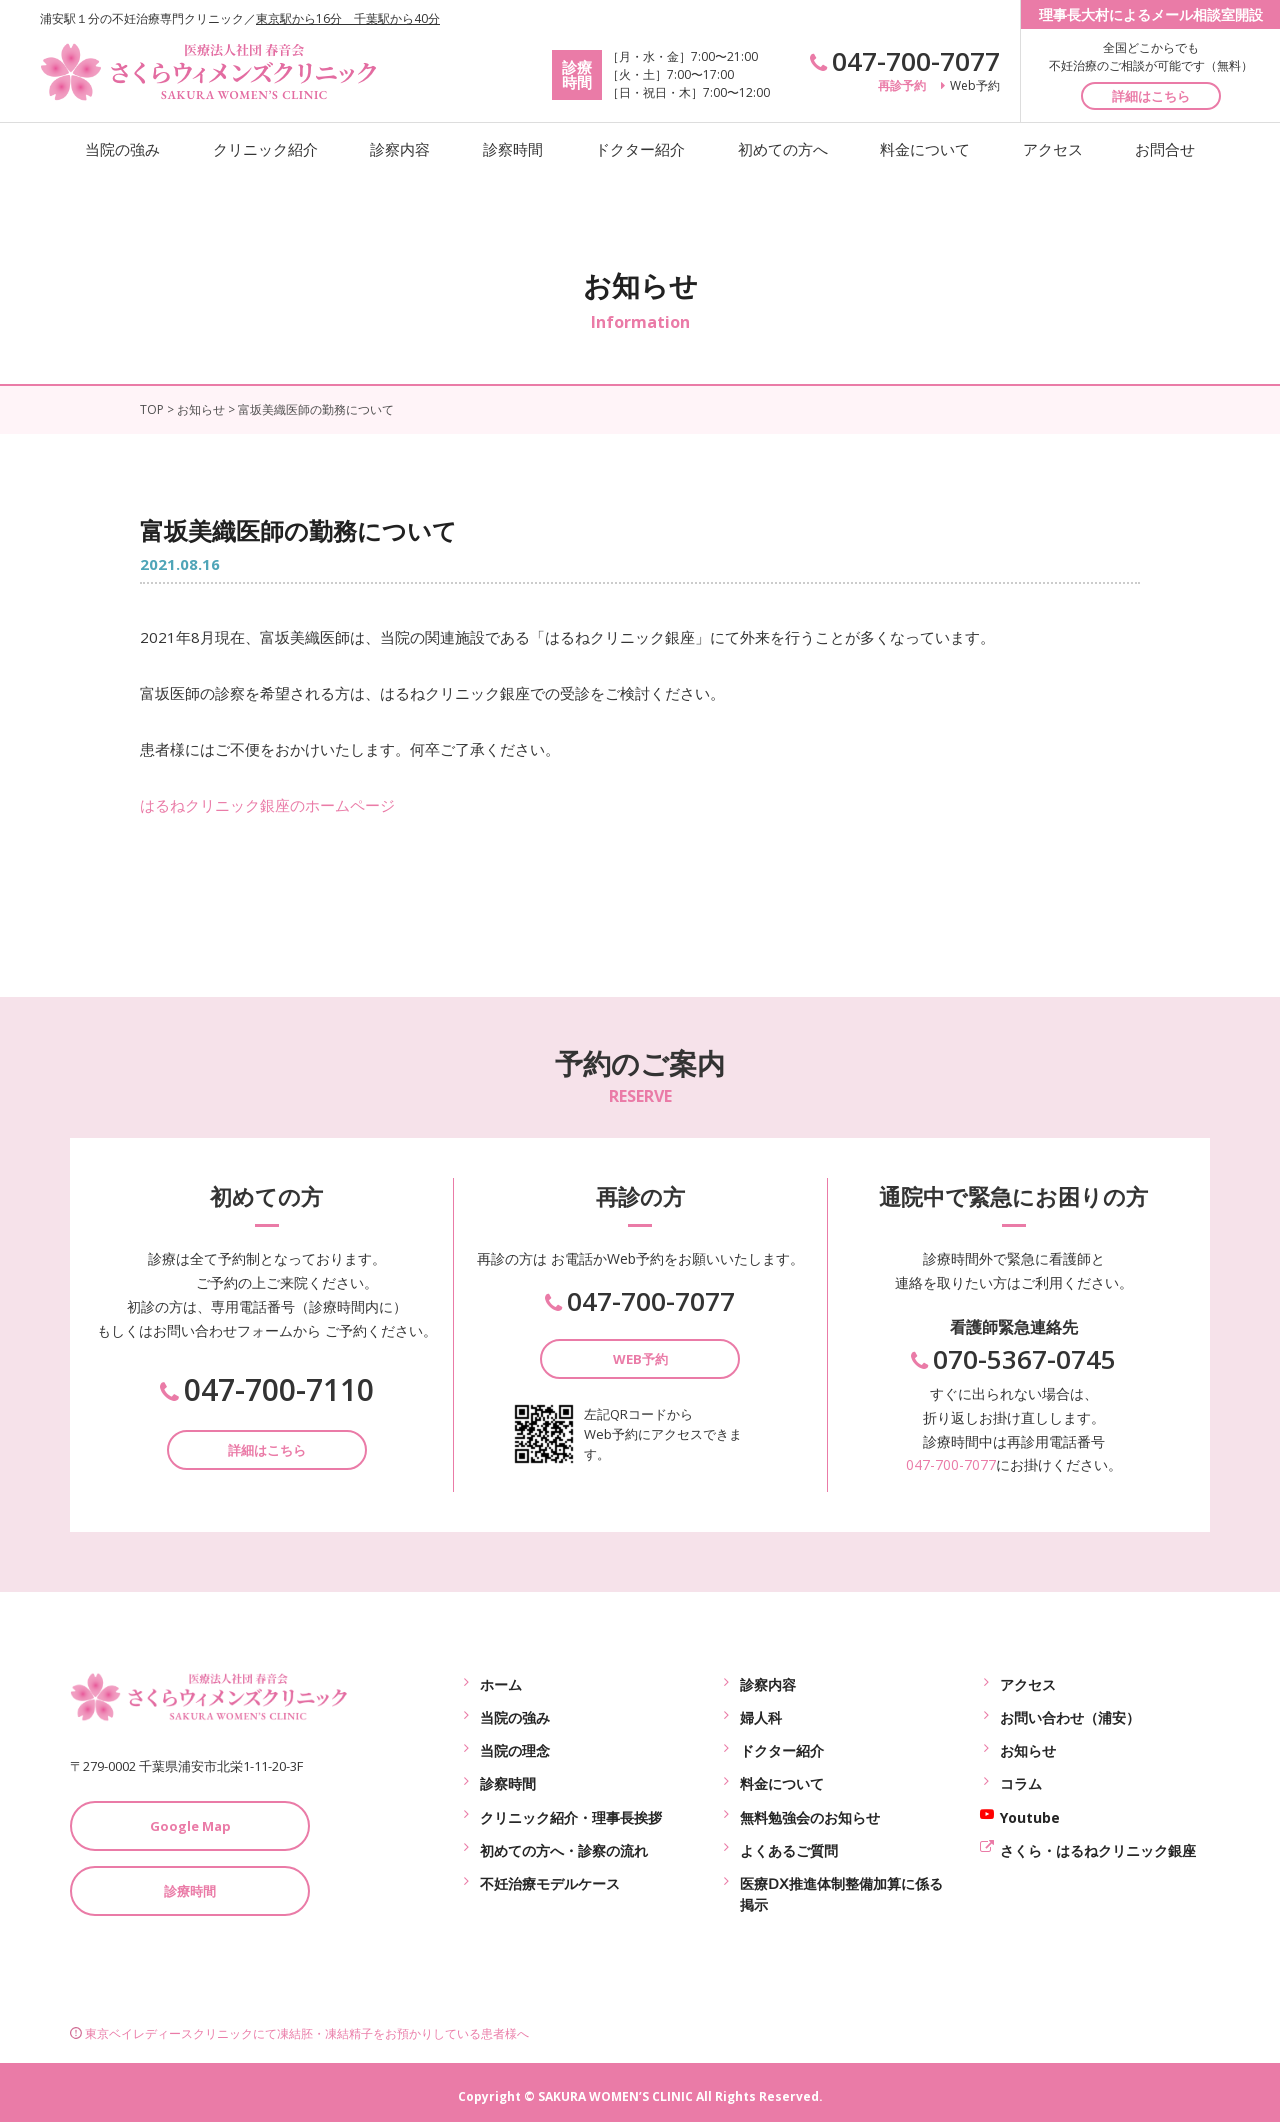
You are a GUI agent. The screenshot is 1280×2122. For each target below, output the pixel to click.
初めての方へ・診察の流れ (564, 1837)
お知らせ (201, 409)
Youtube (1030, 1806)
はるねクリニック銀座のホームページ (267, 805)
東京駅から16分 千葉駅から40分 (348, 18)
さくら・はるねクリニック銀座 (1098, 1837)
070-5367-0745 (1013, 1359)
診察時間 (513, 149)
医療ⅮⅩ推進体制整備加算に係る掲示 (841, 1879)
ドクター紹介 (640, 149)
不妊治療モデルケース (550, 1868)
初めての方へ (783, 149)
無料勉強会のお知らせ (810, 1806)
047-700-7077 (905, 61)
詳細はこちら (1151, 96)
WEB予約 (640, 1359)
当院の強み (122, 149)
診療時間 (190, 1891)
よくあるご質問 (789, 1837)
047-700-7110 (267, 1390)
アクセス (1053, 149)
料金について (925, 149)
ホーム (501, 1682)
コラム (1021, 1775)
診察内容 (400, 149)
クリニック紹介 (265, 149)
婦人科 (761, 1713)
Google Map (190, 1826)
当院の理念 (515, 1744)
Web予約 (970, 85)
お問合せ (1165, 149)
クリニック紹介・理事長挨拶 (571, 1806)
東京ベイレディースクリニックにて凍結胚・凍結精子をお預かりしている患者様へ (299, 2024)
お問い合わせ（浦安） (1070, 1713)
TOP (152, 409)
